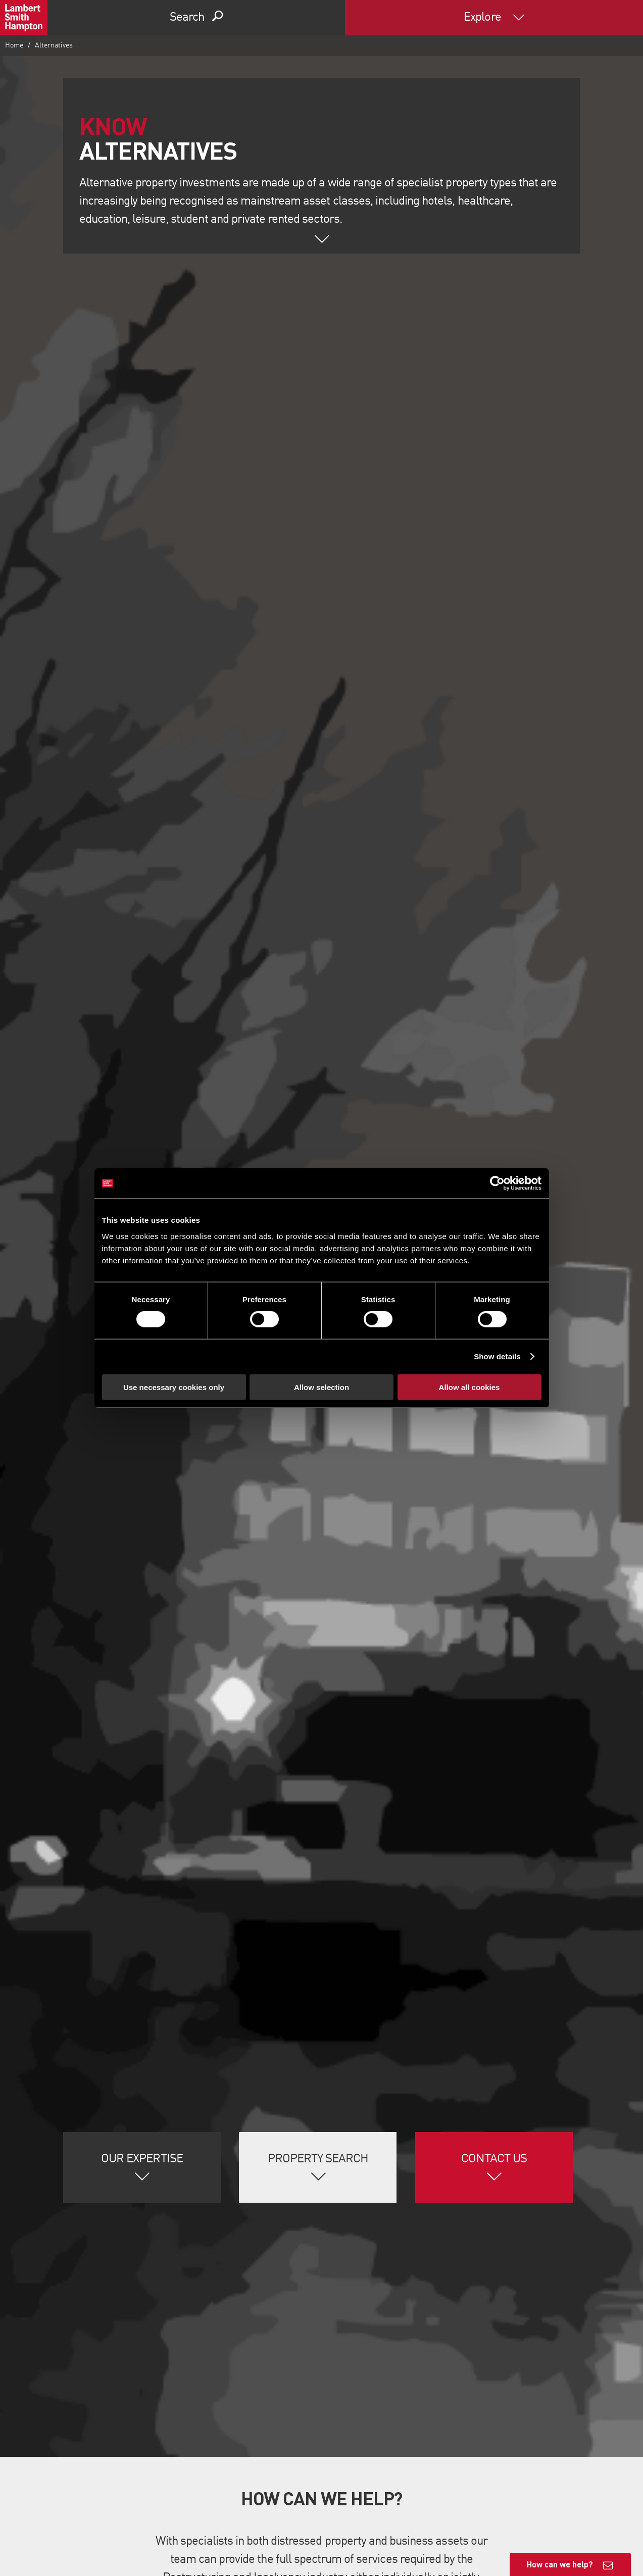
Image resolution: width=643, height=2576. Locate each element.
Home (14, 45)
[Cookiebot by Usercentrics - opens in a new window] (497, 1183)
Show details (497, 1356)
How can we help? (560, 2564)
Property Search (318, 2159)
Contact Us (494, 2159)
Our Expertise (142, 2159)
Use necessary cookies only (173, 1386)
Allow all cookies (469, 1386)
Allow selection (321, 1386)
